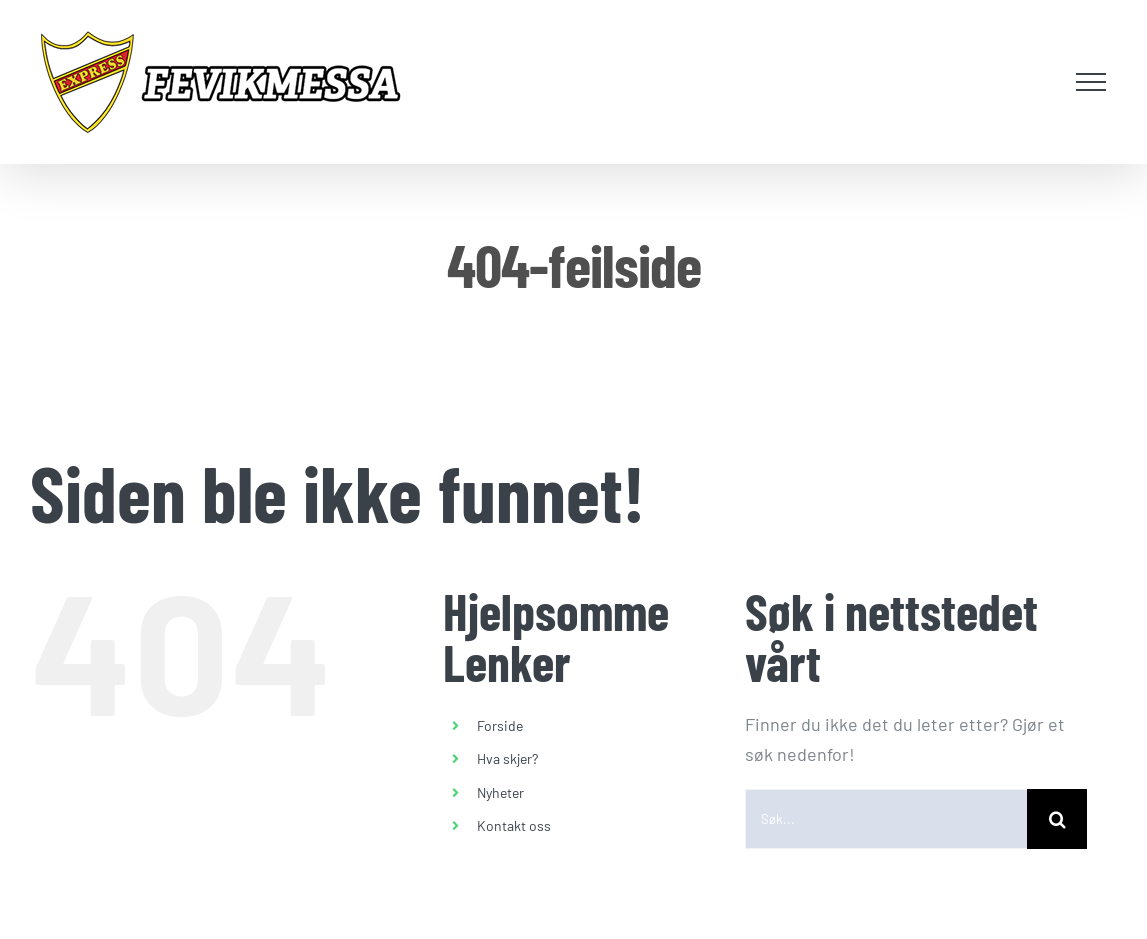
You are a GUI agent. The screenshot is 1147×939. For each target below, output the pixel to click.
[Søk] (1057, 819)
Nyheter (500, 792)
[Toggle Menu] (1091, 82)
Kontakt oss (514, 825)
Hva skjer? (507, 758)
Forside (500, 725)
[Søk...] (886, 819)
